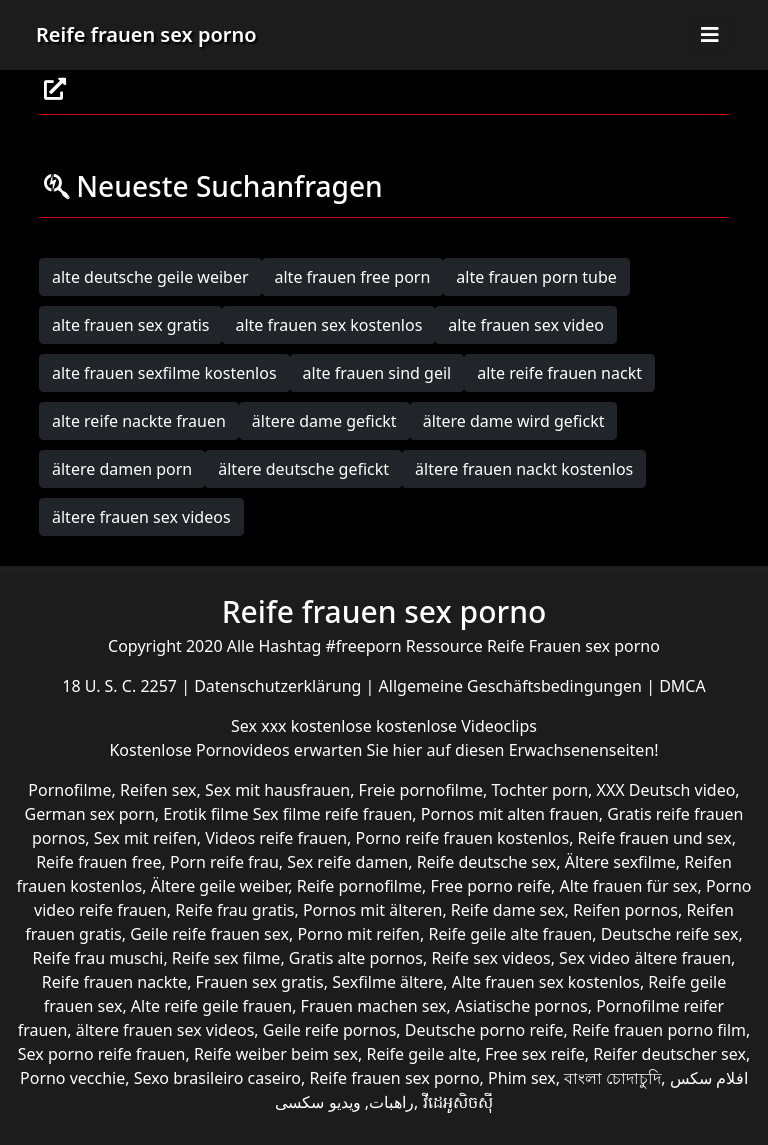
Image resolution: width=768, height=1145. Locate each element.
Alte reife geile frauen (211, 1006)
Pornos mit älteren (373, 910)
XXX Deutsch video (666, 790)
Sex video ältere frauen (645, 958)
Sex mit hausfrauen (277, 790)
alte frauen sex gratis (130, 325)
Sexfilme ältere (387, 982)
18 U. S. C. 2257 (121, 686)
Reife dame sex (508, 910)
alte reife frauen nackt (559, 373)
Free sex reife (535, 1054)
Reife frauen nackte (114, 982)
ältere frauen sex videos (141, 517)
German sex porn (90, 814)
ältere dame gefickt (324, 421)
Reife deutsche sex (487, 862)
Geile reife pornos (330, 1030)
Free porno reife (490, 886)
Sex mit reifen (145, 838)
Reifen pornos (625, 910)
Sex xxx (261, 726)
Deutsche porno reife (484, 1030)
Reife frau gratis (234, 910)
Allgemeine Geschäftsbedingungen (513, 686)
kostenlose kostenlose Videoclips (414, 726)
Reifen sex (158, 790)
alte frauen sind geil (377, 373)
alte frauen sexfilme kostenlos (164, 373)
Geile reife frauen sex (209, 934)
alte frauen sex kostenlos (328, 325)
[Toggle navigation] (710, 35)
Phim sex (522, 1078)
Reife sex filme (226, 958)
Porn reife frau (224, 862)
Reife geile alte (421, 1054)
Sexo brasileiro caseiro (217, 1078)
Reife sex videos (490, 958)
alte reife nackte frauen (139, 421)
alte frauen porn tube (536, 277)
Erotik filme (205, 814)
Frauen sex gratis (260, 982)
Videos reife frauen (276, 838)
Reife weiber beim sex (276, 1054)
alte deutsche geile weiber (150, 277)
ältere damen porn (122, 469)
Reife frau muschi (98, 958)
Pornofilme (69, 790)
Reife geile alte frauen (510, 934)
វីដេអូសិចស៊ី (458, 1102)
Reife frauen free (98, 862)
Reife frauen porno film (659, 1030)
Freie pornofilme (421, 790)
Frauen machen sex (374, 1006)
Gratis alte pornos (356, 958)
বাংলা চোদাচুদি (612, 1078)
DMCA (682, 686)
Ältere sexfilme (620, 862)
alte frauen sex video (526, 325)
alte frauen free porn (353, 277)
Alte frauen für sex (628, 886)
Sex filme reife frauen (333, 814)
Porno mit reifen (358, 934)
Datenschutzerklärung (279, 686)
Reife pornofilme (359, 886)
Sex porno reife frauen (102, 1054)
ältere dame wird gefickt (514, 421)
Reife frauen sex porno (146, 34)
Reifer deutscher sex (669, 1054)
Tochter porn (539, 790)
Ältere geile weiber (220, 886)
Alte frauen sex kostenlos (546, 982)
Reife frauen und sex (655, 838)
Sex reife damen (347, 862)
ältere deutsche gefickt (303, 469)
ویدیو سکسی (317, 1102)
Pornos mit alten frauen (510, 814)
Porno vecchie (72, 1078)
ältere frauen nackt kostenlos (524, 469)
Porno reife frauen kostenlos (463, 838)
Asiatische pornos (521, 1006)
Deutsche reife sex (670, 934)
